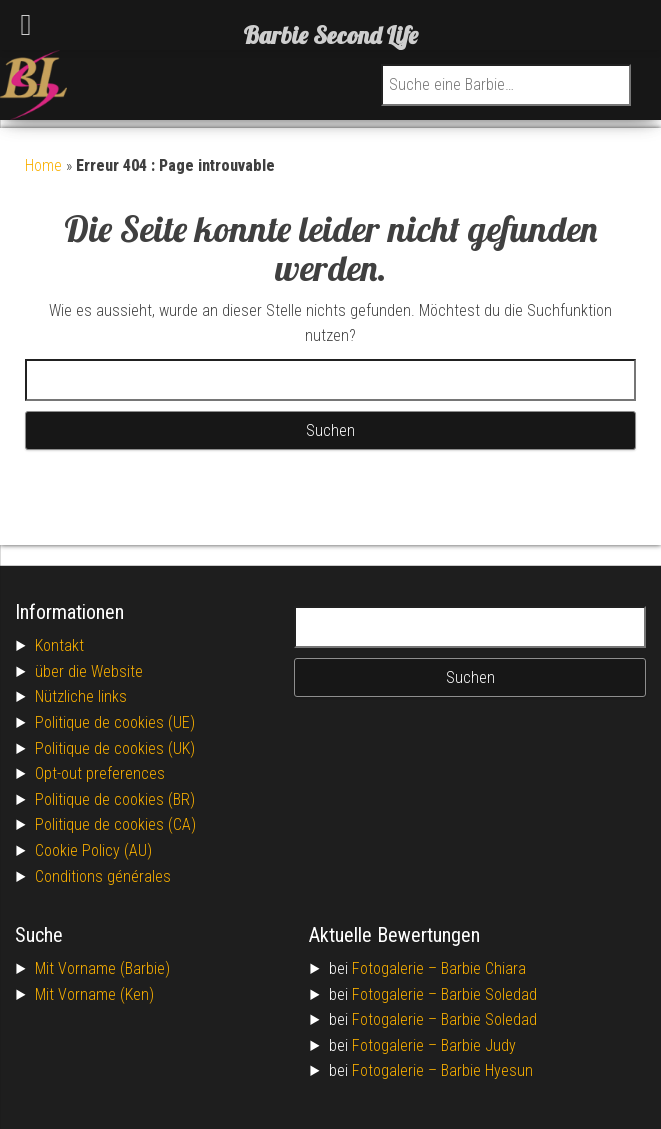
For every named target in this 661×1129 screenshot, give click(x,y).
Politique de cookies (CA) (115, 824)
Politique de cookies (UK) (115, 748)
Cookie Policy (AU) (93, 850)
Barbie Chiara (483, 968)
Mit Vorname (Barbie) (102, 968)
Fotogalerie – (396, 968)
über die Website (89, 671)
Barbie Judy (478, 1045)
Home (43, 165)
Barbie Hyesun (487, 1070)
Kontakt (59, 645)
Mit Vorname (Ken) (94, 994)
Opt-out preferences (100, 773)
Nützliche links (81, 696)
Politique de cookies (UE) (115, 722)
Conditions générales (103, 876)
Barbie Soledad (489, 994)
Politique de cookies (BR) (115, 799)
